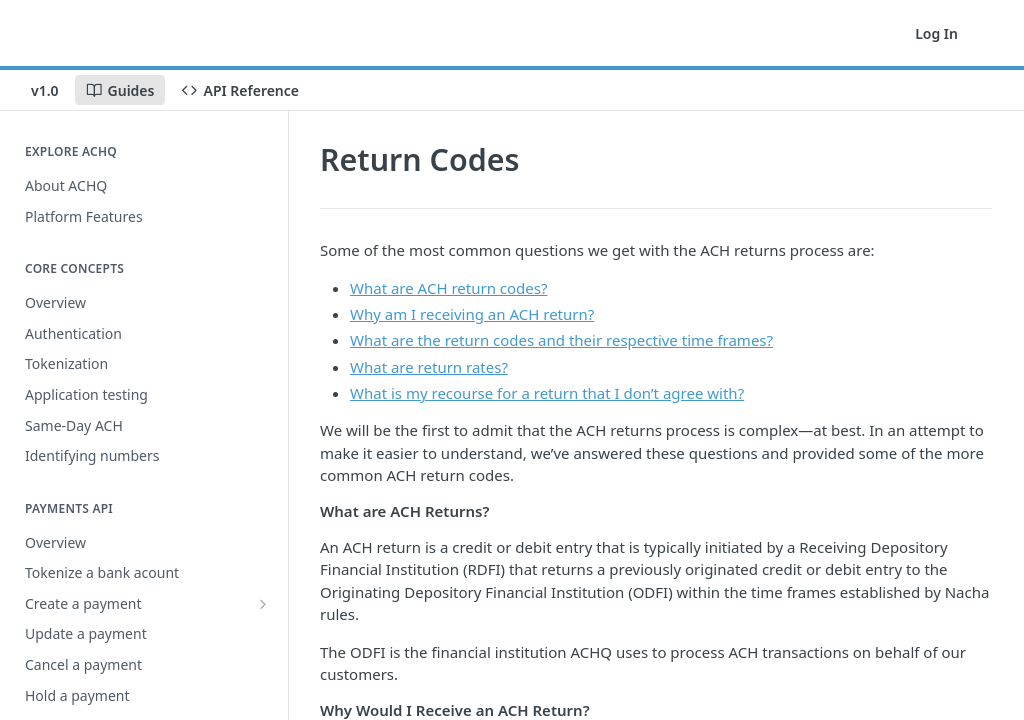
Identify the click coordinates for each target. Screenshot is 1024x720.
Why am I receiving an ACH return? (472, 314)
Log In (936, 33)
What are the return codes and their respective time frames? (561, 340)
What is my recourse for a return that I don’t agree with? (547, 393)
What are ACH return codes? (448, 288)
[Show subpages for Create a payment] (263, 604)
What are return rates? (429, 367)
